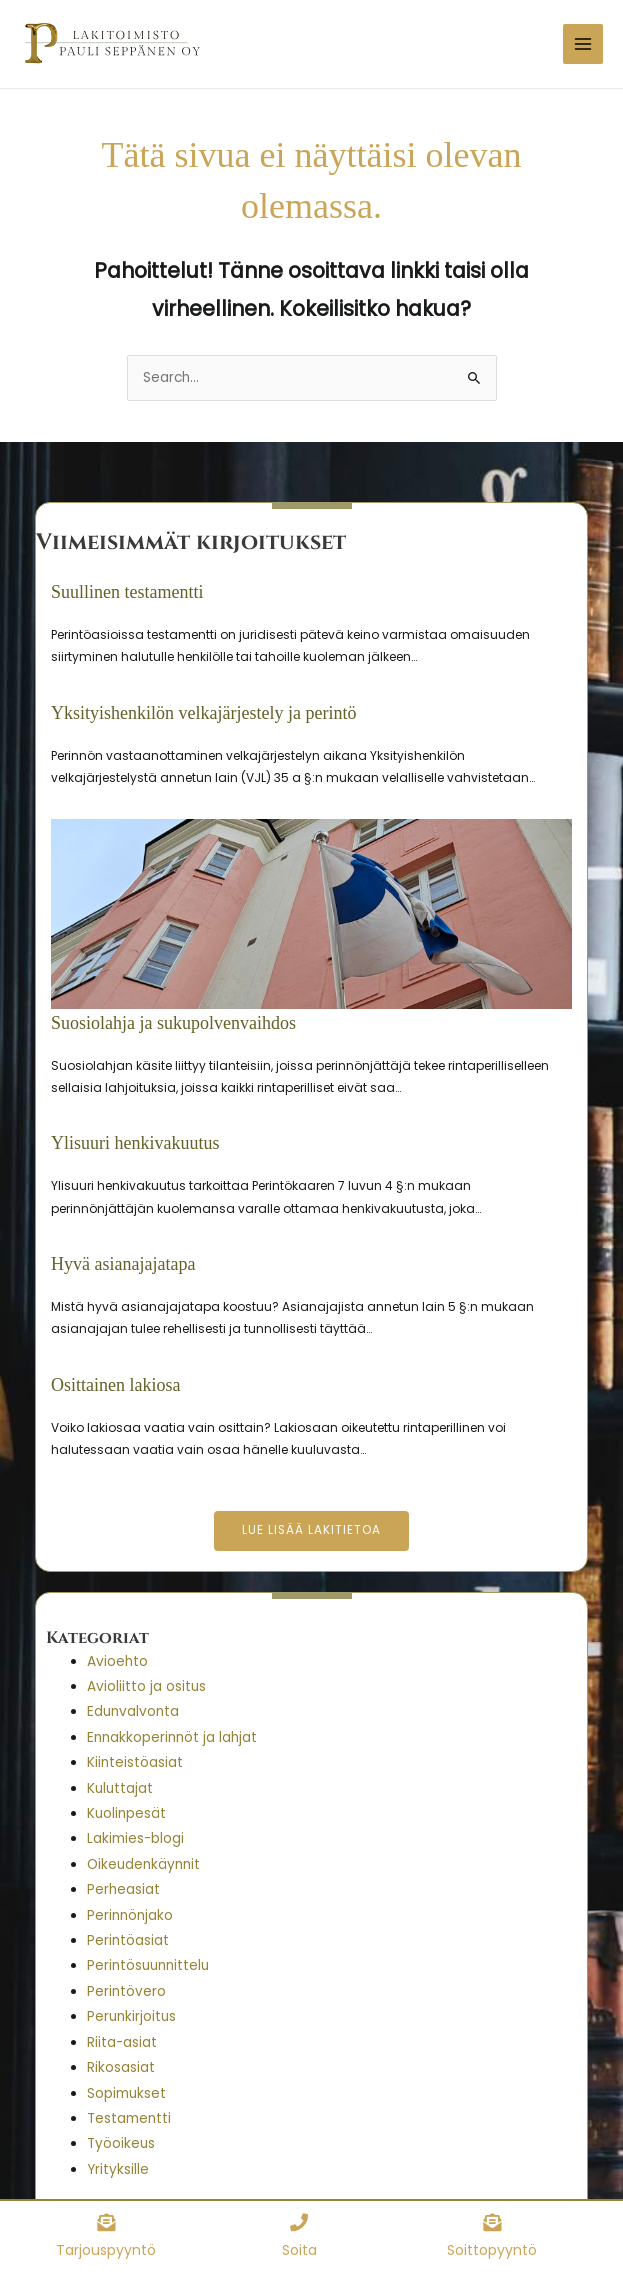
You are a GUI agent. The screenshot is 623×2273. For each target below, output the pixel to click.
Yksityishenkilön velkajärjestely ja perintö (203, 711)
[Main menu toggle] (583, 43)
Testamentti (129, 2117)
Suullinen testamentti (127, 591)
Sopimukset (126, 2091)
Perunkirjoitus (131, 2015)
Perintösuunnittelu (148, 1964)
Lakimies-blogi (135, 1837)
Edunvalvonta (133, 1710)
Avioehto (117, 1659)
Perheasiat (123, 1888)
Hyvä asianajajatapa (123, 1263)
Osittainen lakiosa (115, 1383)
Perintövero (126, 1990)
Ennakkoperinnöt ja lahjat (172, 1736)
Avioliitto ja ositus (146, 1685)
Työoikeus (121, 2142)
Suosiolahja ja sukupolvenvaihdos (173, 1022)
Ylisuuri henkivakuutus (135, 1142)
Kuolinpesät (126, 1812)
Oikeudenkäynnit (143, 1863)
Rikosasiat (121, 2066)
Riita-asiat (122, 2041)
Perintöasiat (128, 1939)
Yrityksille (118, 2168)
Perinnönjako (130, 1914)
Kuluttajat (120, 1787)
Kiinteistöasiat (135, 1761)
